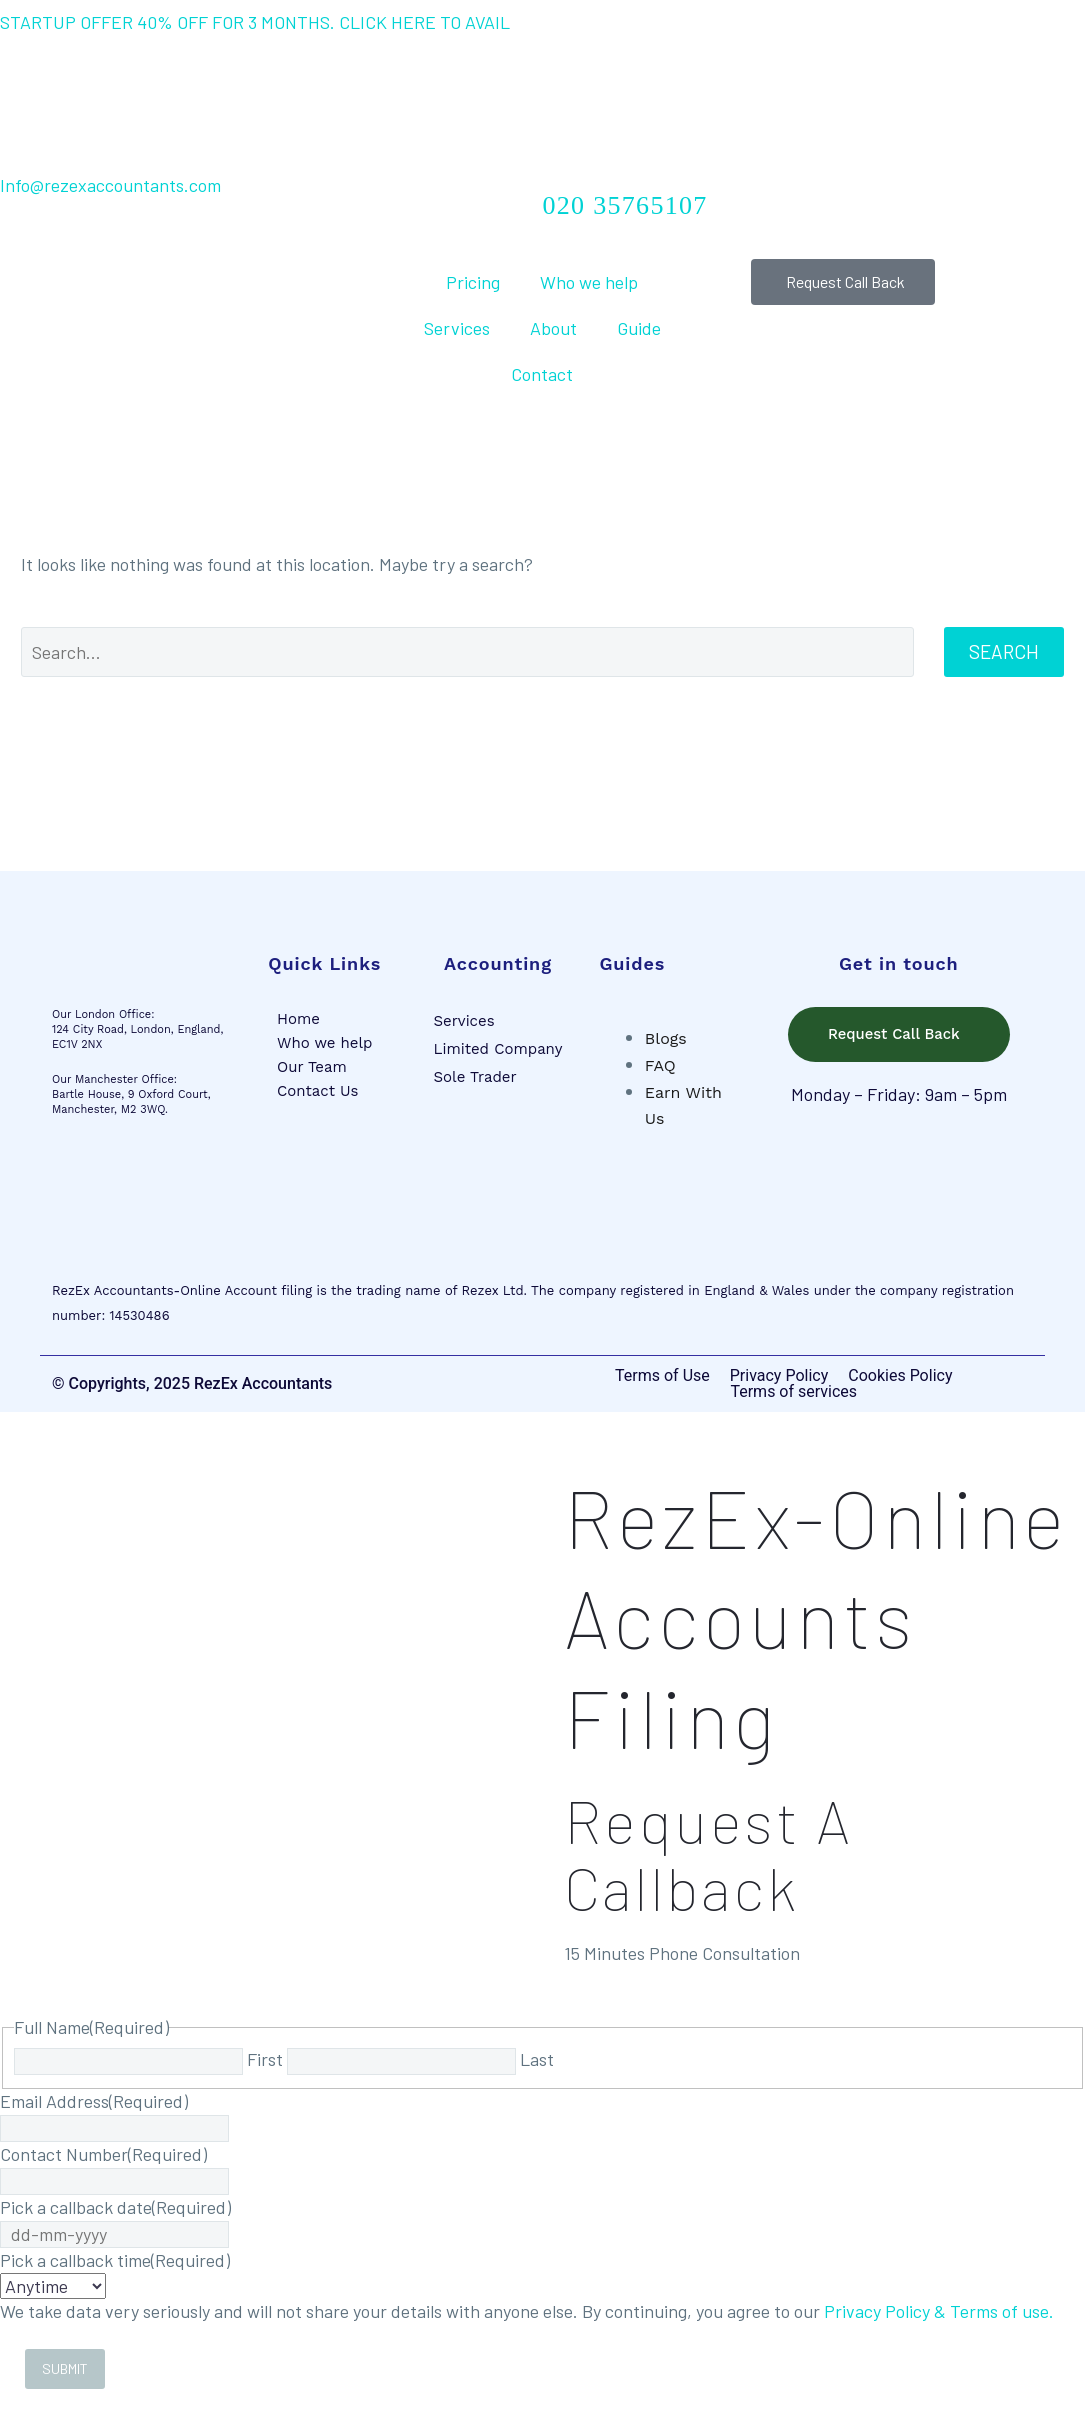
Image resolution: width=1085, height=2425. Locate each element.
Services (457, 328)
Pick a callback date (115, 2208)
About (553, 328)
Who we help (589, 282)
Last (537, 2060)
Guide (639, 328)
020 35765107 (625, 205)
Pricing (473, 282)
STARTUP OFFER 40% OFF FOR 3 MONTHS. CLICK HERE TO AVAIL (255, 22)
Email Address (94, 2102)
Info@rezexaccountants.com (110, 185)
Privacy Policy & (887, 2312)
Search (1004, 651)
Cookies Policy (900, 1377)
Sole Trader (474, 1077)
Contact (542, 374)
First (265, 2060)
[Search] (467, 652)
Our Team (312, 1067)
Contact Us (317, 1091)
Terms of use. (1002, 2312)
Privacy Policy (779, 1377)
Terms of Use (662, 1377)
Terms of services (793, 1393)
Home (298, 1019)
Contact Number (103, 2155)
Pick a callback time (115, 2261)
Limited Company (497, 1049)
